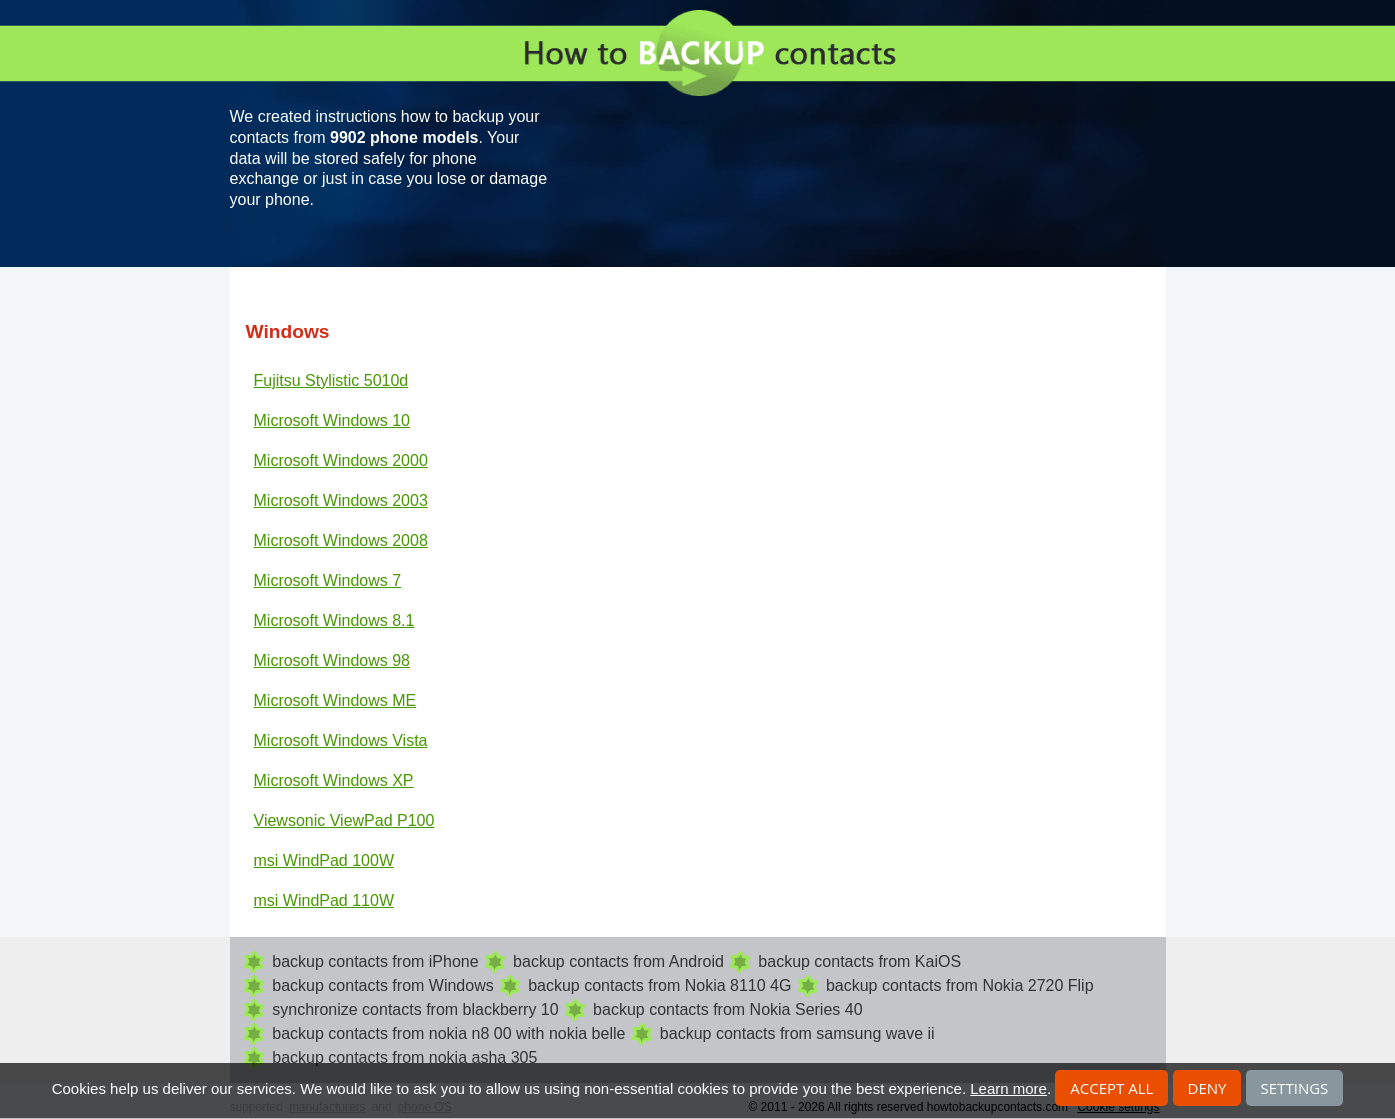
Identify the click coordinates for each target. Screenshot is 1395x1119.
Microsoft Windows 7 (328, 580)
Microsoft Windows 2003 (341, 500)
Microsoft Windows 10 (332, 420)
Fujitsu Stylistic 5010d (331, 380)
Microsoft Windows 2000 (341, 460)
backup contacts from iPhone (375, 961)
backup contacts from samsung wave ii (797, 1033)
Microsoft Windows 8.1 (334, 620)
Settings (1295, 1088)
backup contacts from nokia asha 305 (404, 1057)
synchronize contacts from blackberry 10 (415, 1009)
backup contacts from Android (618, 961)
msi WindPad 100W (324, 860)
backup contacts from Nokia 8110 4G (659, 985)
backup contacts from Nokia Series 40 (727, 1009)
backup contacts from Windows (382, 985)
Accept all (1111, 1088)
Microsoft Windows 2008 (341, 540)
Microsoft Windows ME (335, 700)
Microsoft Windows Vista (341, 740)
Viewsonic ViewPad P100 (344, 820)
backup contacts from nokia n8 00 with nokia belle (448, 1033)
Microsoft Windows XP (334, 780)
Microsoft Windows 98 (332, 660)
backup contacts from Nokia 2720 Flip (960, 985)
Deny (1207, 1088)
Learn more (1008, 1088)
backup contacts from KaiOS (859, 961)
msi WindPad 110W (324, 900)
